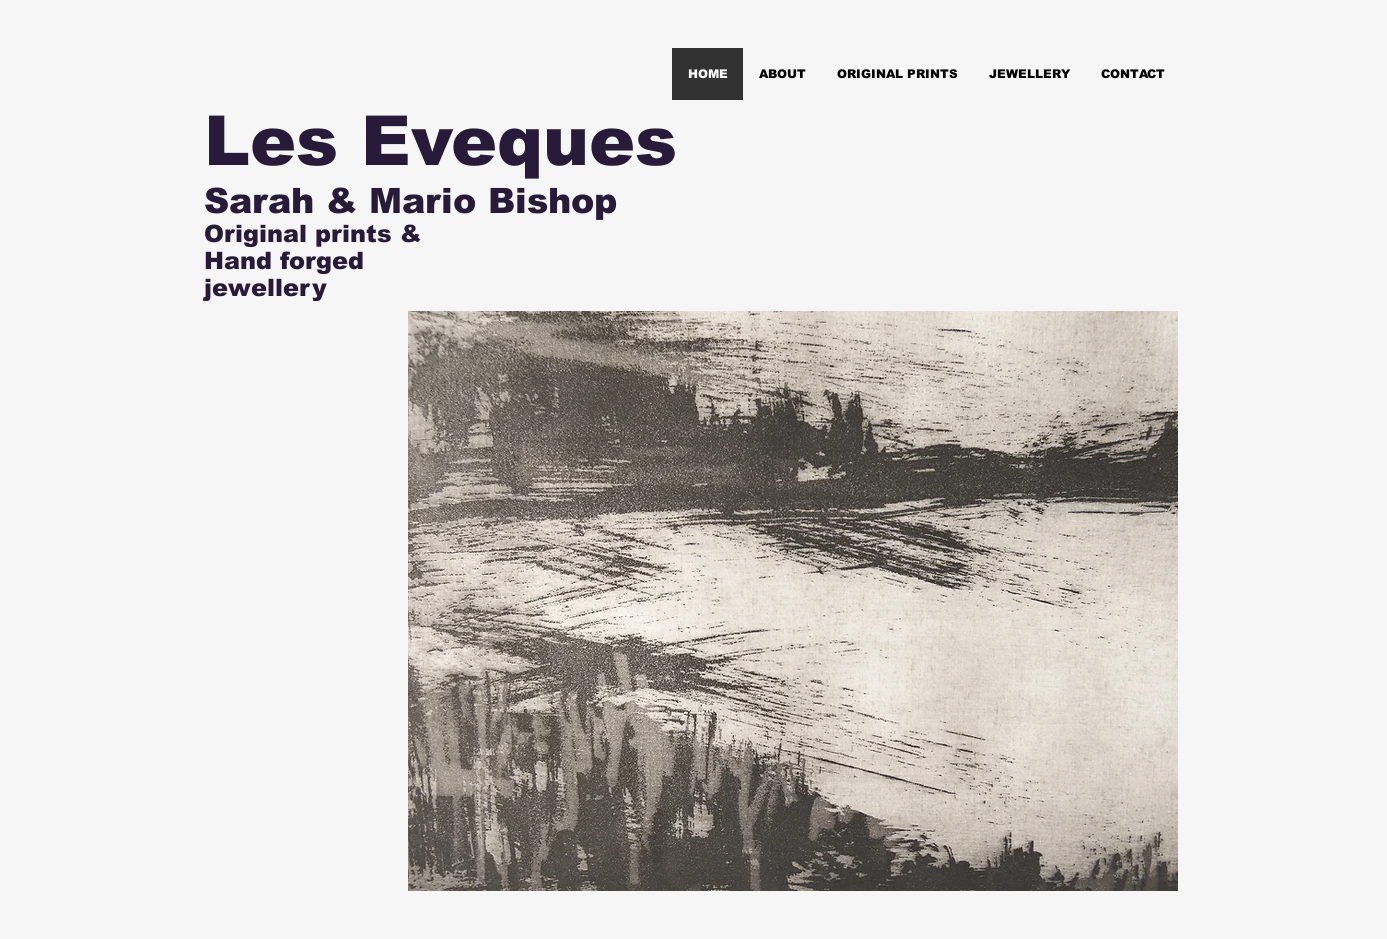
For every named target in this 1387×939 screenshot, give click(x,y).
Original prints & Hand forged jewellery (312, 260)
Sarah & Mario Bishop (410, 200)
